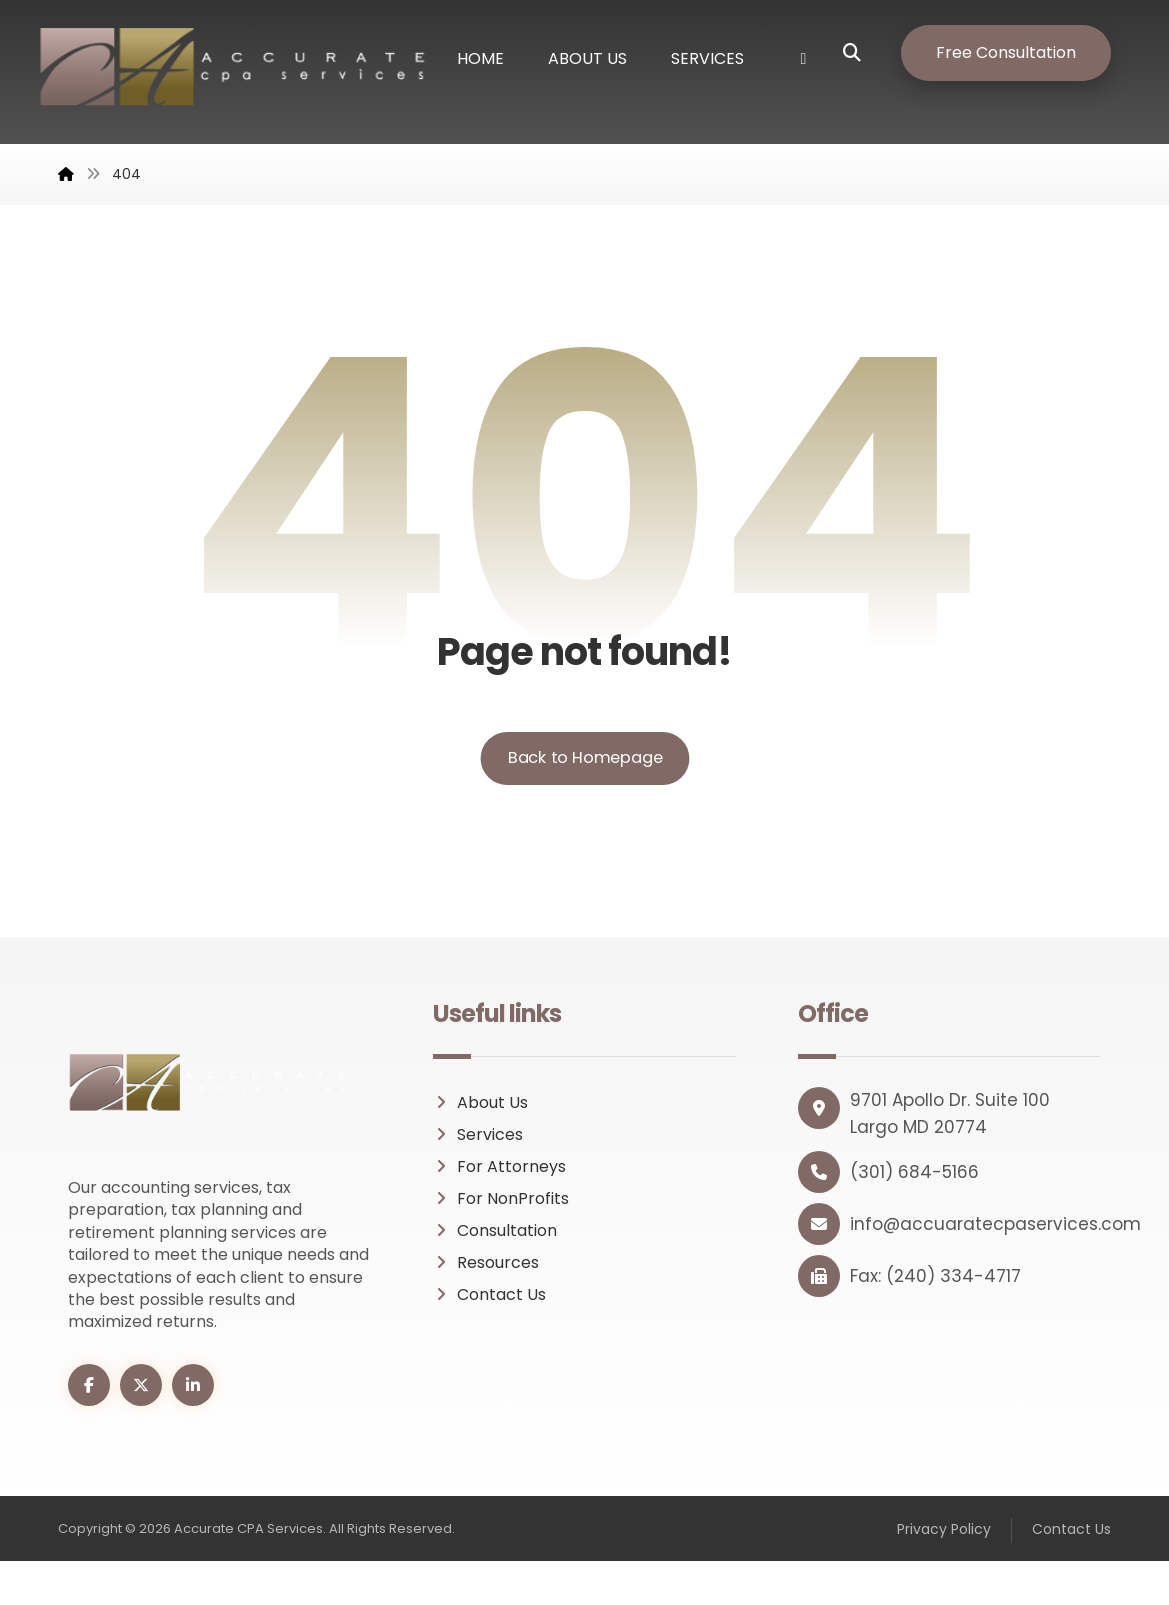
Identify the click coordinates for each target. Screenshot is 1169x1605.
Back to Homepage (584, 801)
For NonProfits (501, 1242)
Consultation (495, 1274)
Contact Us (489, 1338)
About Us (480, 1146)
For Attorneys (499, 1210)
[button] (867, 53)
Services (478, 1178)
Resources (486, 1306)
